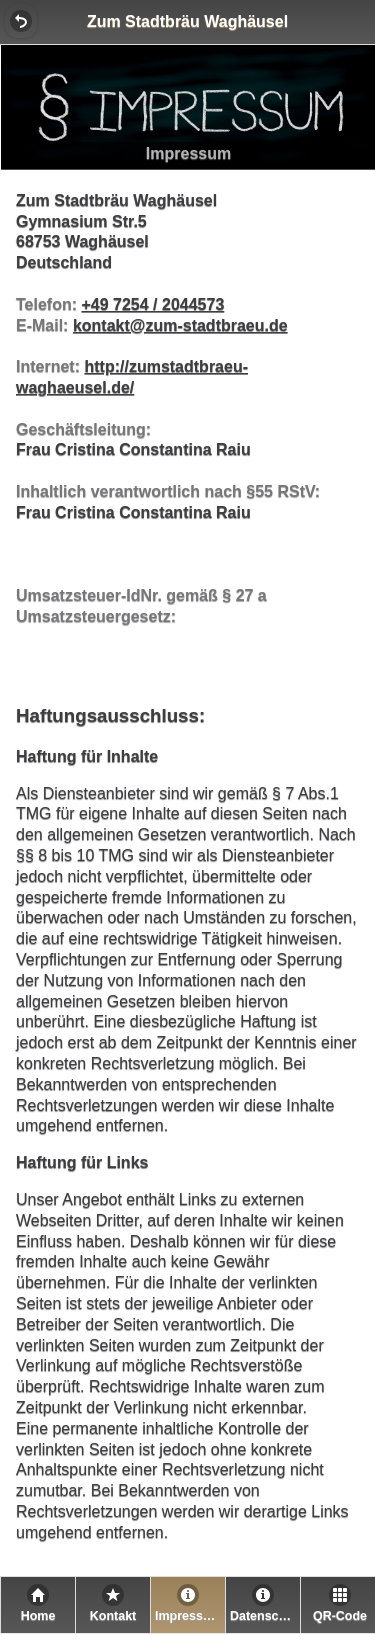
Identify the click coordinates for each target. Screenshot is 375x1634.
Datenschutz (265, 1616)
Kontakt (113, 1616)
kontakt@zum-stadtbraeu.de (180, 325)
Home (38, 1616)
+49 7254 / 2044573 (152, 304)
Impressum (188, 1616)
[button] (21, 21)
